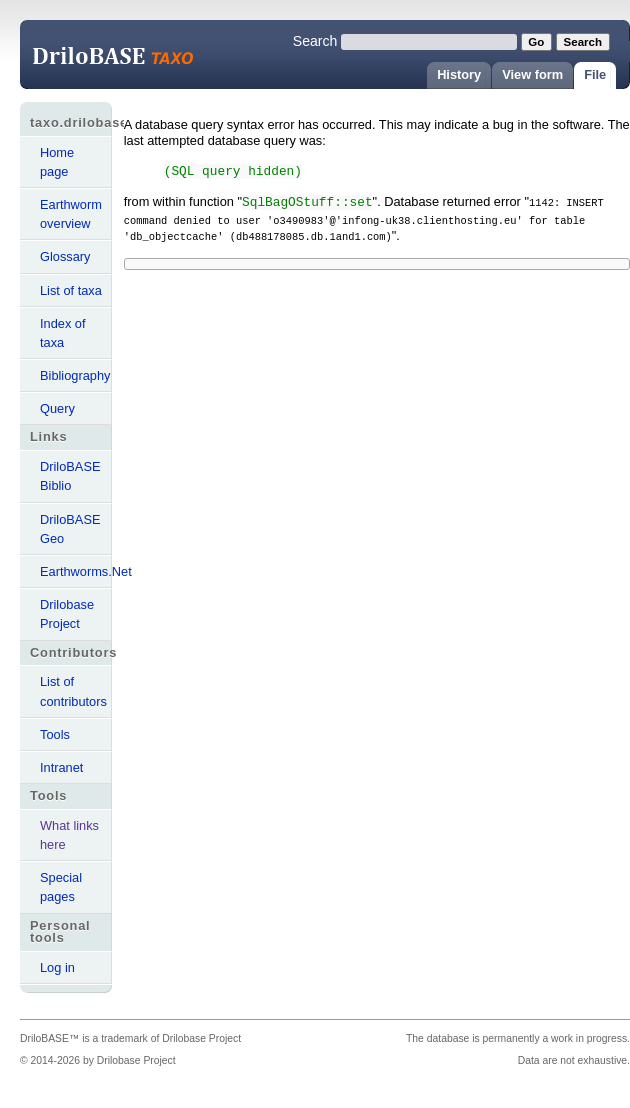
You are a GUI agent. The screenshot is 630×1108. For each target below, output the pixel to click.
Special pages (61, 887)
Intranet (61, 767)
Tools (55, 734)
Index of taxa (63, 333)
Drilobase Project (67, 614)
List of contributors (73, 691)
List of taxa (71, 290)
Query (57, 408)
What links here (69, 835)
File (595, 74)
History (459, 74)
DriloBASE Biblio (70, 476)
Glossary (65, 256)
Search (315, 41)
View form (532, 74)
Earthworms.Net (76, 571)
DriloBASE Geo (70, 529)
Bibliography (75, 375)
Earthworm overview (71, 214)
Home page (57, 162)
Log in (57, 967)
